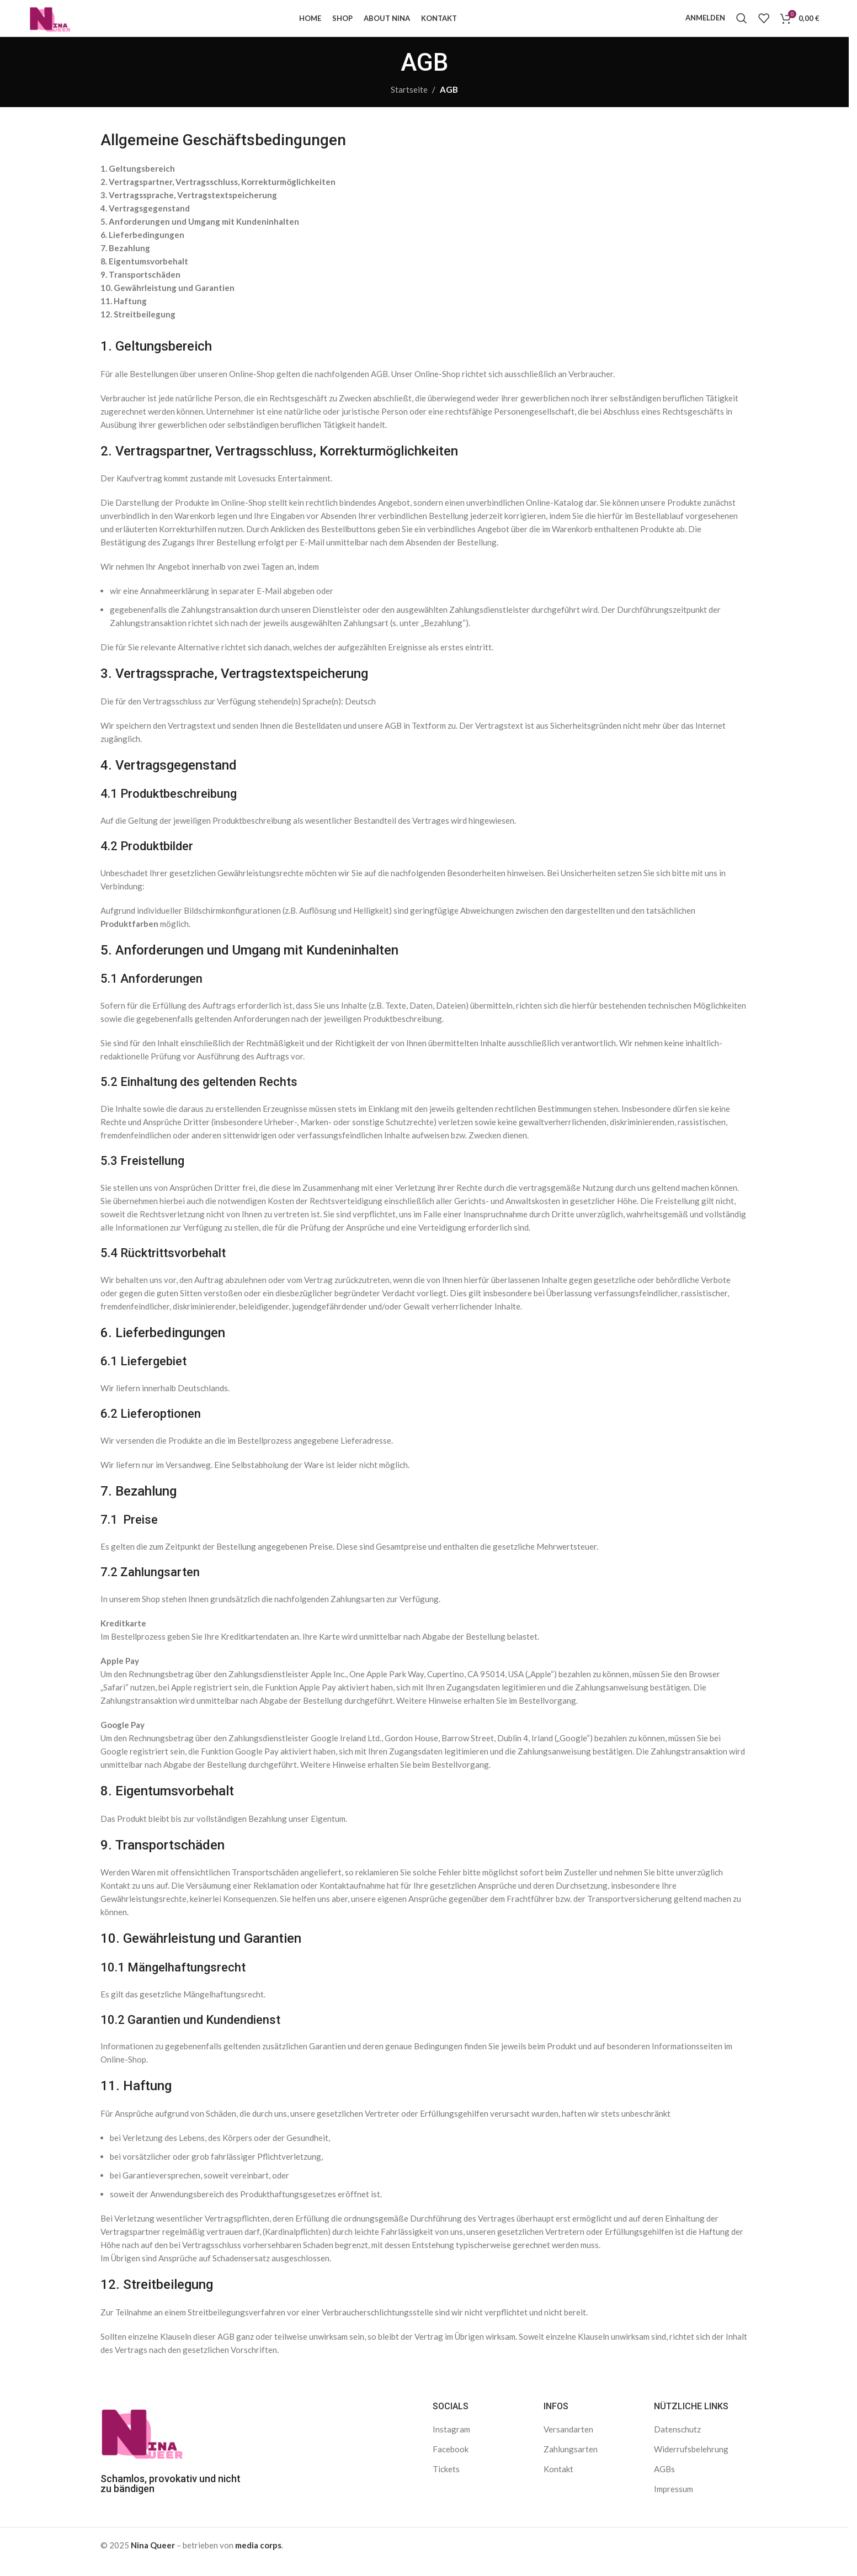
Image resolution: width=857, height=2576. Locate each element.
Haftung (130, 314)
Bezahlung (129, 261)
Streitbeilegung (144, 327)
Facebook (451, 2462)
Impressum (673, 2502)
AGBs (664, 2482)
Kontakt (558, 2482)
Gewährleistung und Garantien (174, 301)
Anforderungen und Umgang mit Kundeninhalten (204, 235)
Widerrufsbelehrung (691, 2462)
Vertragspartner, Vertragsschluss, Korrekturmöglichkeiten (222, 195)
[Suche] (742, 25)
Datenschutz (677, 2442)
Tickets (446, 2482)
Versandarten (568, 2442)
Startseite (409, 103)
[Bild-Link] (141, 2443)
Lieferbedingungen (146, 248)
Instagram (451, 2442)
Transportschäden (144, 288)
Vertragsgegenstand (149, 221)
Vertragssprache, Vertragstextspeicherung (193, 208)
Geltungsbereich (142, 182)
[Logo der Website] (58, 24)
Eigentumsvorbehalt (148, 274)
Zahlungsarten (571, 2462)
